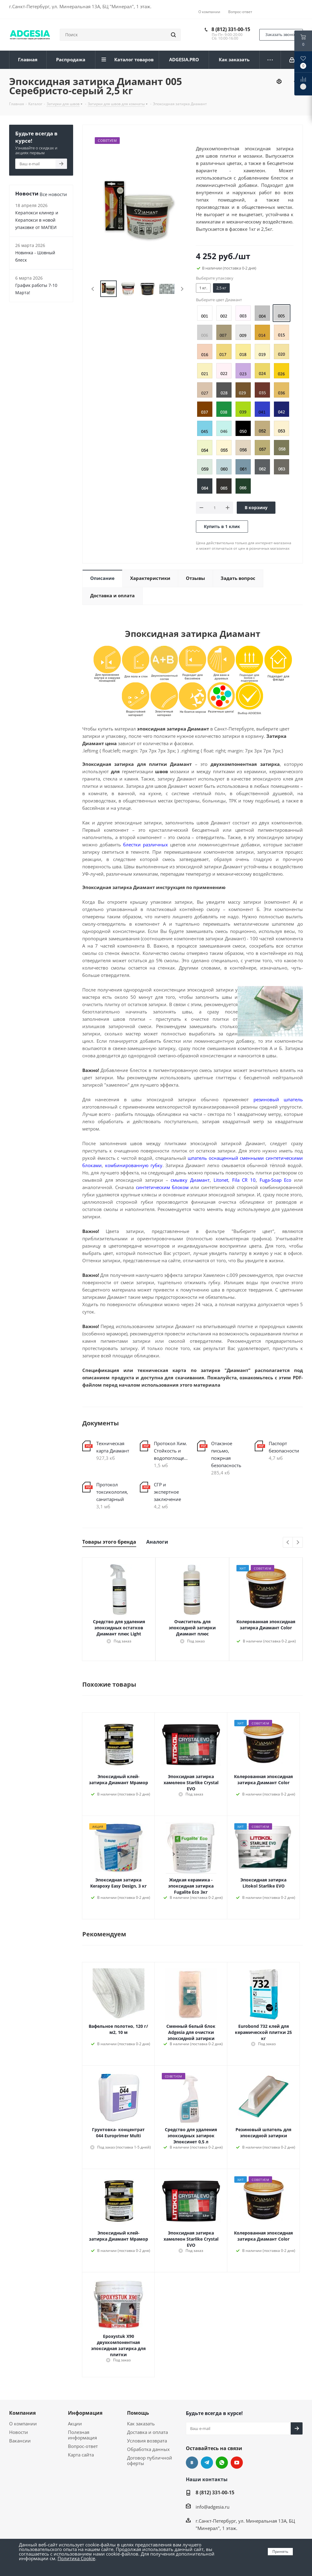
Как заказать (141, 2424)
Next (182, 288)
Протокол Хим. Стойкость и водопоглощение (171, 1450)
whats (222, 2462)
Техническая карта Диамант (112, 1447)
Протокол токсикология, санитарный (112, 1491)
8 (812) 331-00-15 (230, 29)
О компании (23, 2424)
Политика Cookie (76, 2558)
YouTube (237, 2462)
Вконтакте (192, 2462)
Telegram (207, 2462)
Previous (93, 288)
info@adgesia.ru (212, 2507)
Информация (85, 2413)
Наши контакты (207, 2479)
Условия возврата (147, 2441)
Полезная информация (82, 2435)
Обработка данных (148, 2449)
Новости (18, 2432)
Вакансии (20, 2441)
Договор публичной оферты (149, 2460)
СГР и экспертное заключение (167, 1491)
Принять (280, 2551)
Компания (22, 2413)
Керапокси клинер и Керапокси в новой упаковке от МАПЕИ (36, 220)
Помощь (138, 2413)
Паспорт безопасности (284, 1447)
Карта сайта (81, 2455)
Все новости (53, 194)
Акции (75, 2424)
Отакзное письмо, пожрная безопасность (226, 1454)
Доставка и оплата (147, 2432)
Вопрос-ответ (83, 2446)
